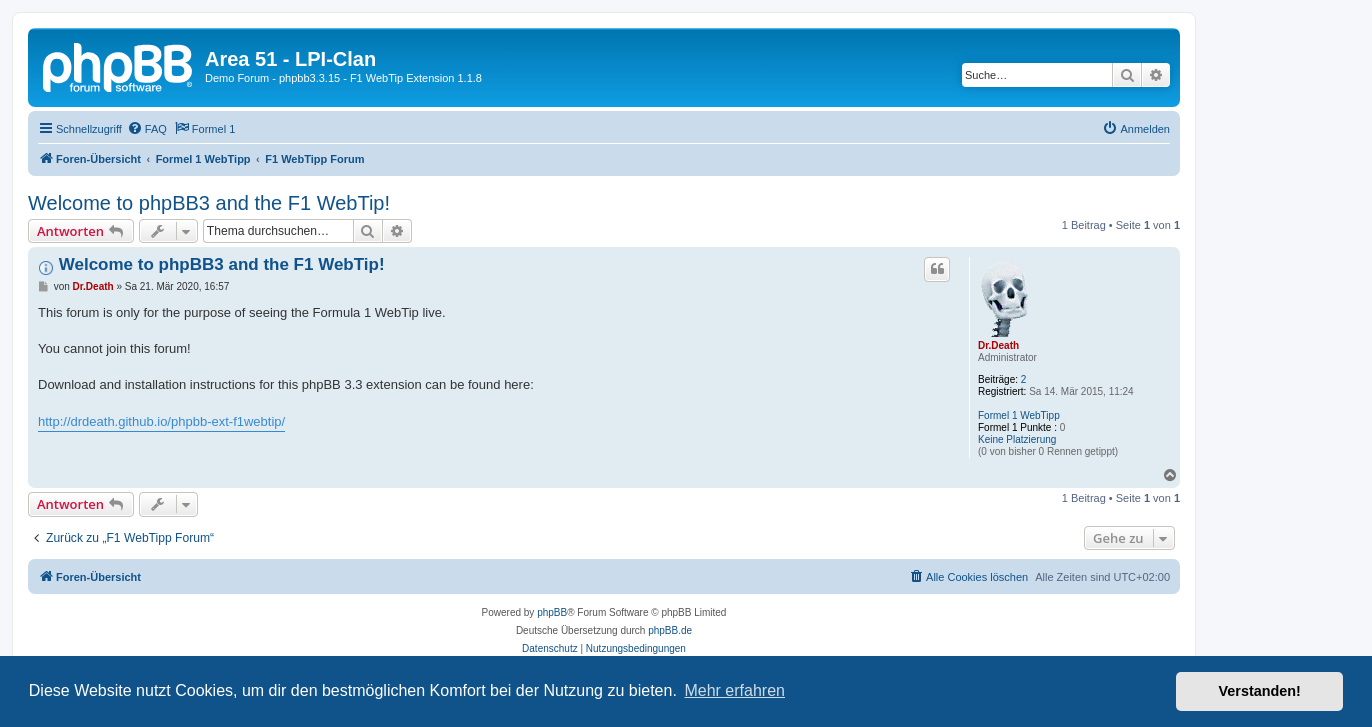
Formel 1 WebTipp (1019, 415)
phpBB (552, 612)
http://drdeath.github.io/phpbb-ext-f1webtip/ (161, 421)
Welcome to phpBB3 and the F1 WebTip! (209, 203)
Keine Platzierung (1017, 439)
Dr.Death (998, 345)
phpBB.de (670, 630)
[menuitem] (147, 129)
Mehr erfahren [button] (734, 690)
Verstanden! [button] (1260, 691)
